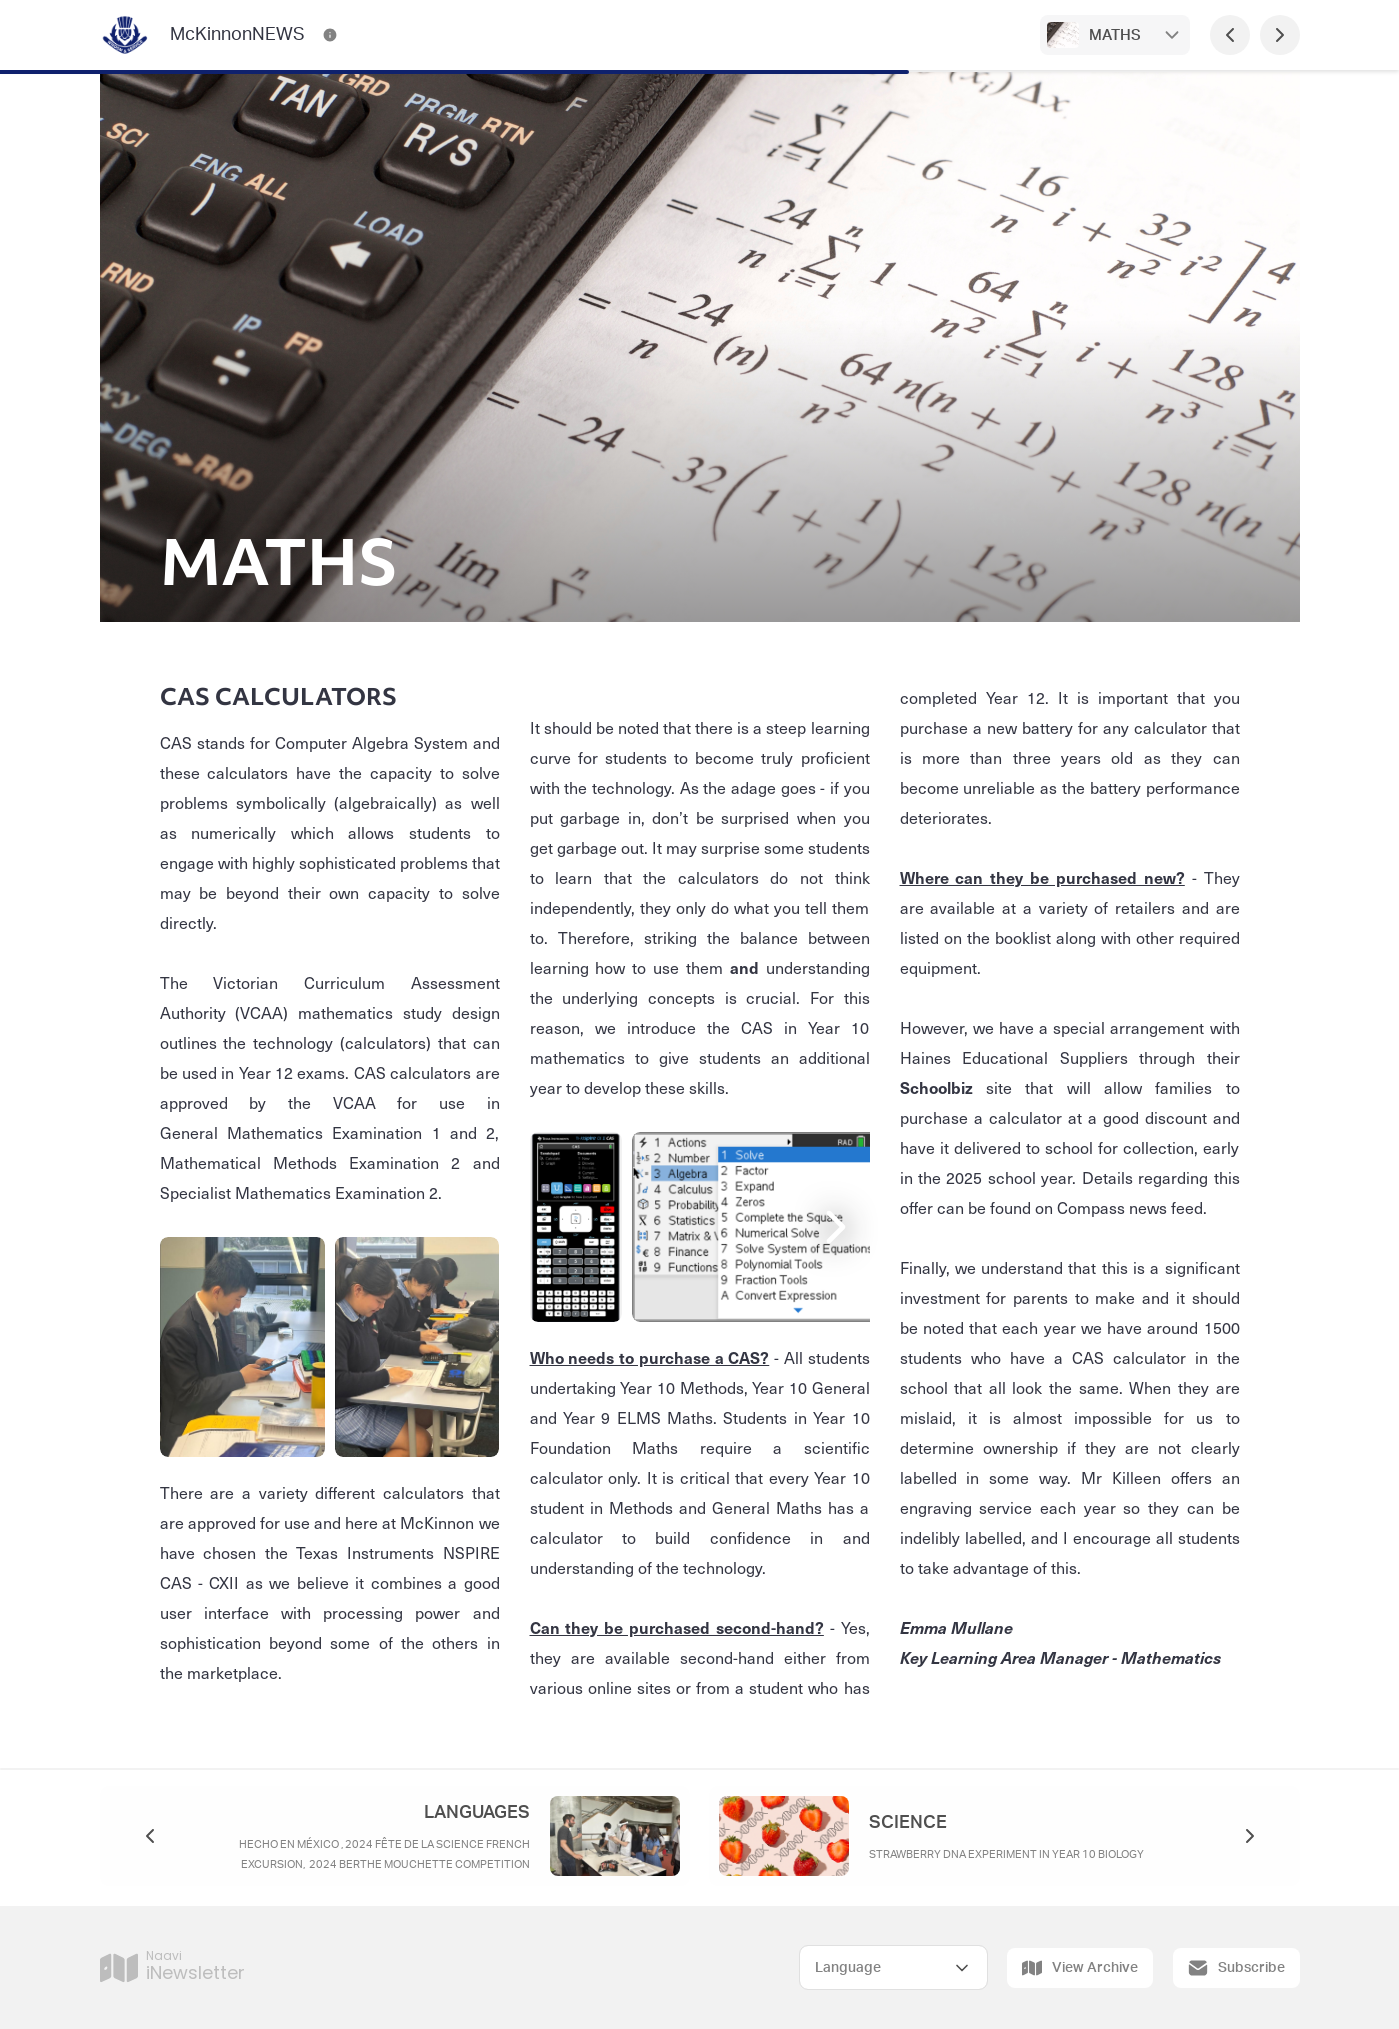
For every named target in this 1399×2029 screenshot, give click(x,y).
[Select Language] (893, 1967)
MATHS (1115, 35)
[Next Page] (1280, 35)
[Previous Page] (1230, 35)
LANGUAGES (477, 1813)
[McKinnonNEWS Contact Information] (330, 35)
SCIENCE (908, 1823)
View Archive (1080, 1968)
